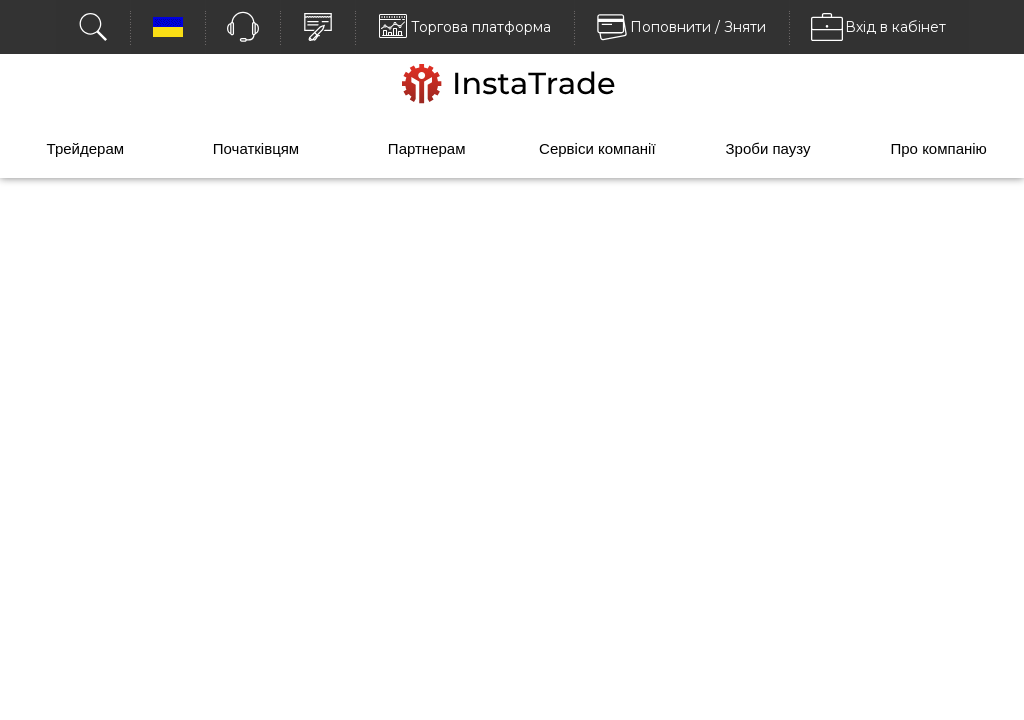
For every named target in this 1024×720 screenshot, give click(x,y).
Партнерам (427, 148)
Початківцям (256, 148)
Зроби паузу (768, 148)
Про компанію (939, 148)
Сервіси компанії (597, 148)
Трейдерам (85, 148)
